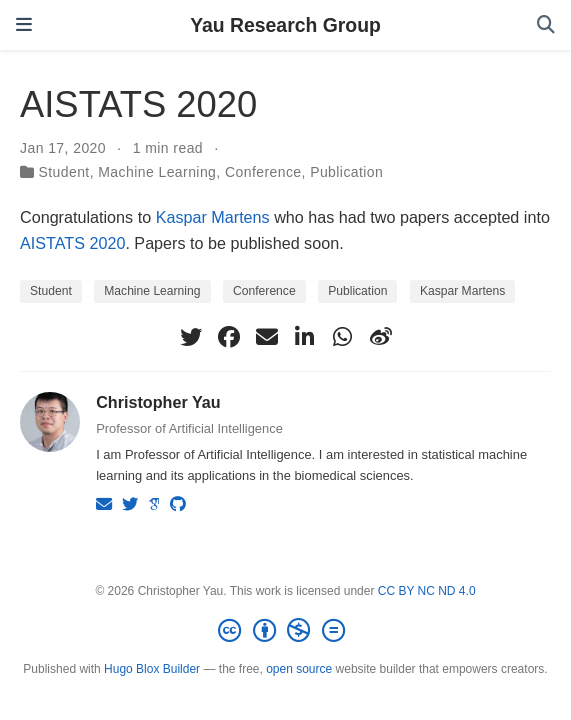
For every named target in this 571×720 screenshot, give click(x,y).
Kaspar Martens (213, 217)
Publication (346, 172)
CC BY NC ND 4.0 (427, 591)
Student (63, 172)
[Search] (546, 25)
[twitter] (191, 337)
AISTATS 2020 (72, 243)
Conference (263, 172)
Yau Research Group (285, 25)
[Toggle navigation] (24, 25)
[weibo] (381, 337)
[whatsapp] (343, 337)
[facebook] (229, 337)
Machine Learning (157, 172)
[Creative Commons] (285, 631)
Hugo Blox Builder (152, 669)
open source (299, 669)
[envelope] (267, 337)
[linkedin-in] (305, 337)
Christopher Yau (158, 402)
